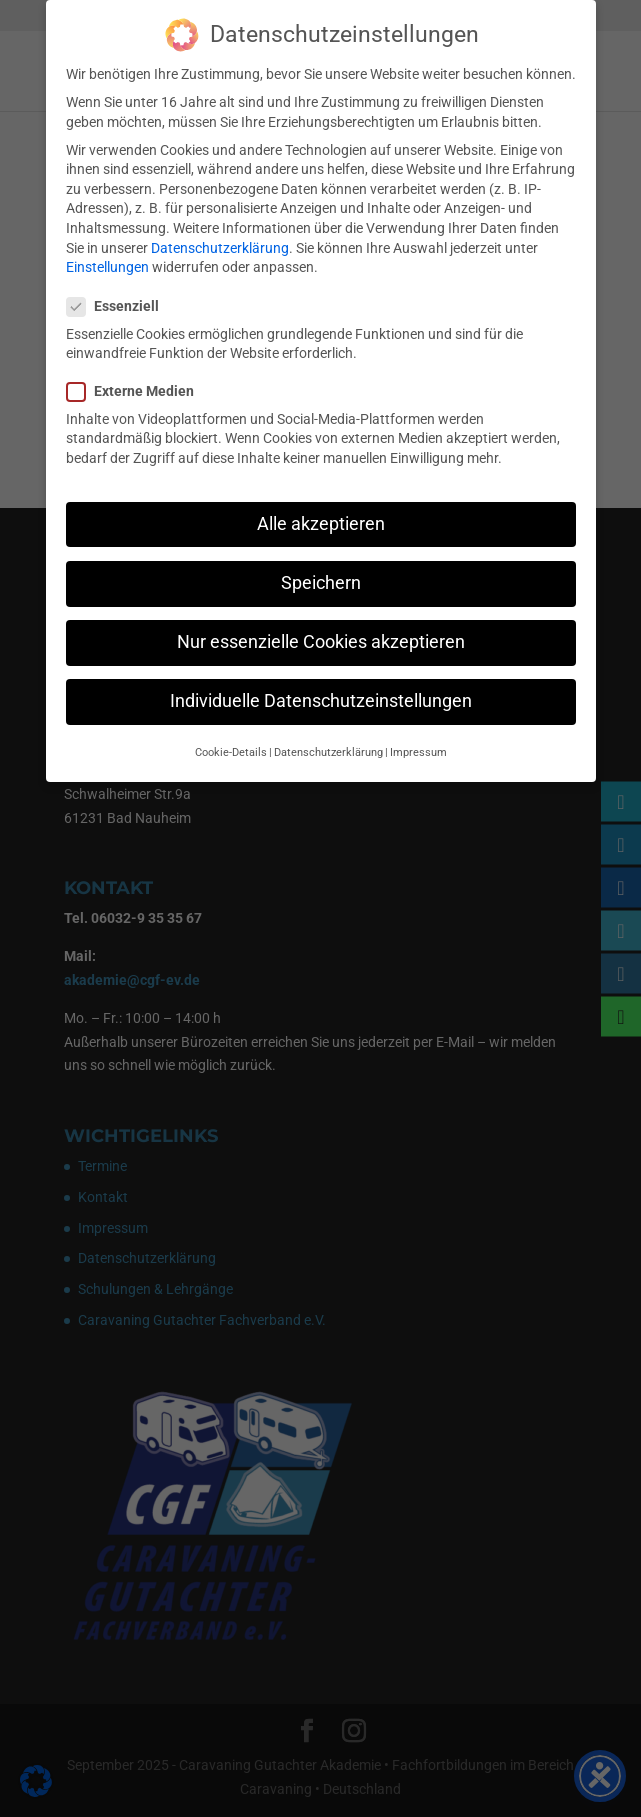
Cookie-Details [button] (231, 752)
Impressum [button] (418, 752)
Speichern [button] (321, 583)
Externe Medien (138, 391)
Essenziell (121, 306)
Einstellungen (107, 267)
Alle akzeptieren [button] (321, 524)
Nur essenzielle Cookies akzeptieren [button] (321, 642)
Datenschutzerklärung (220, 248)
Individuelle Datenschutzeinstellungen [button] (321, 701)
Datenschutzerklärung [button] (328, 752)
